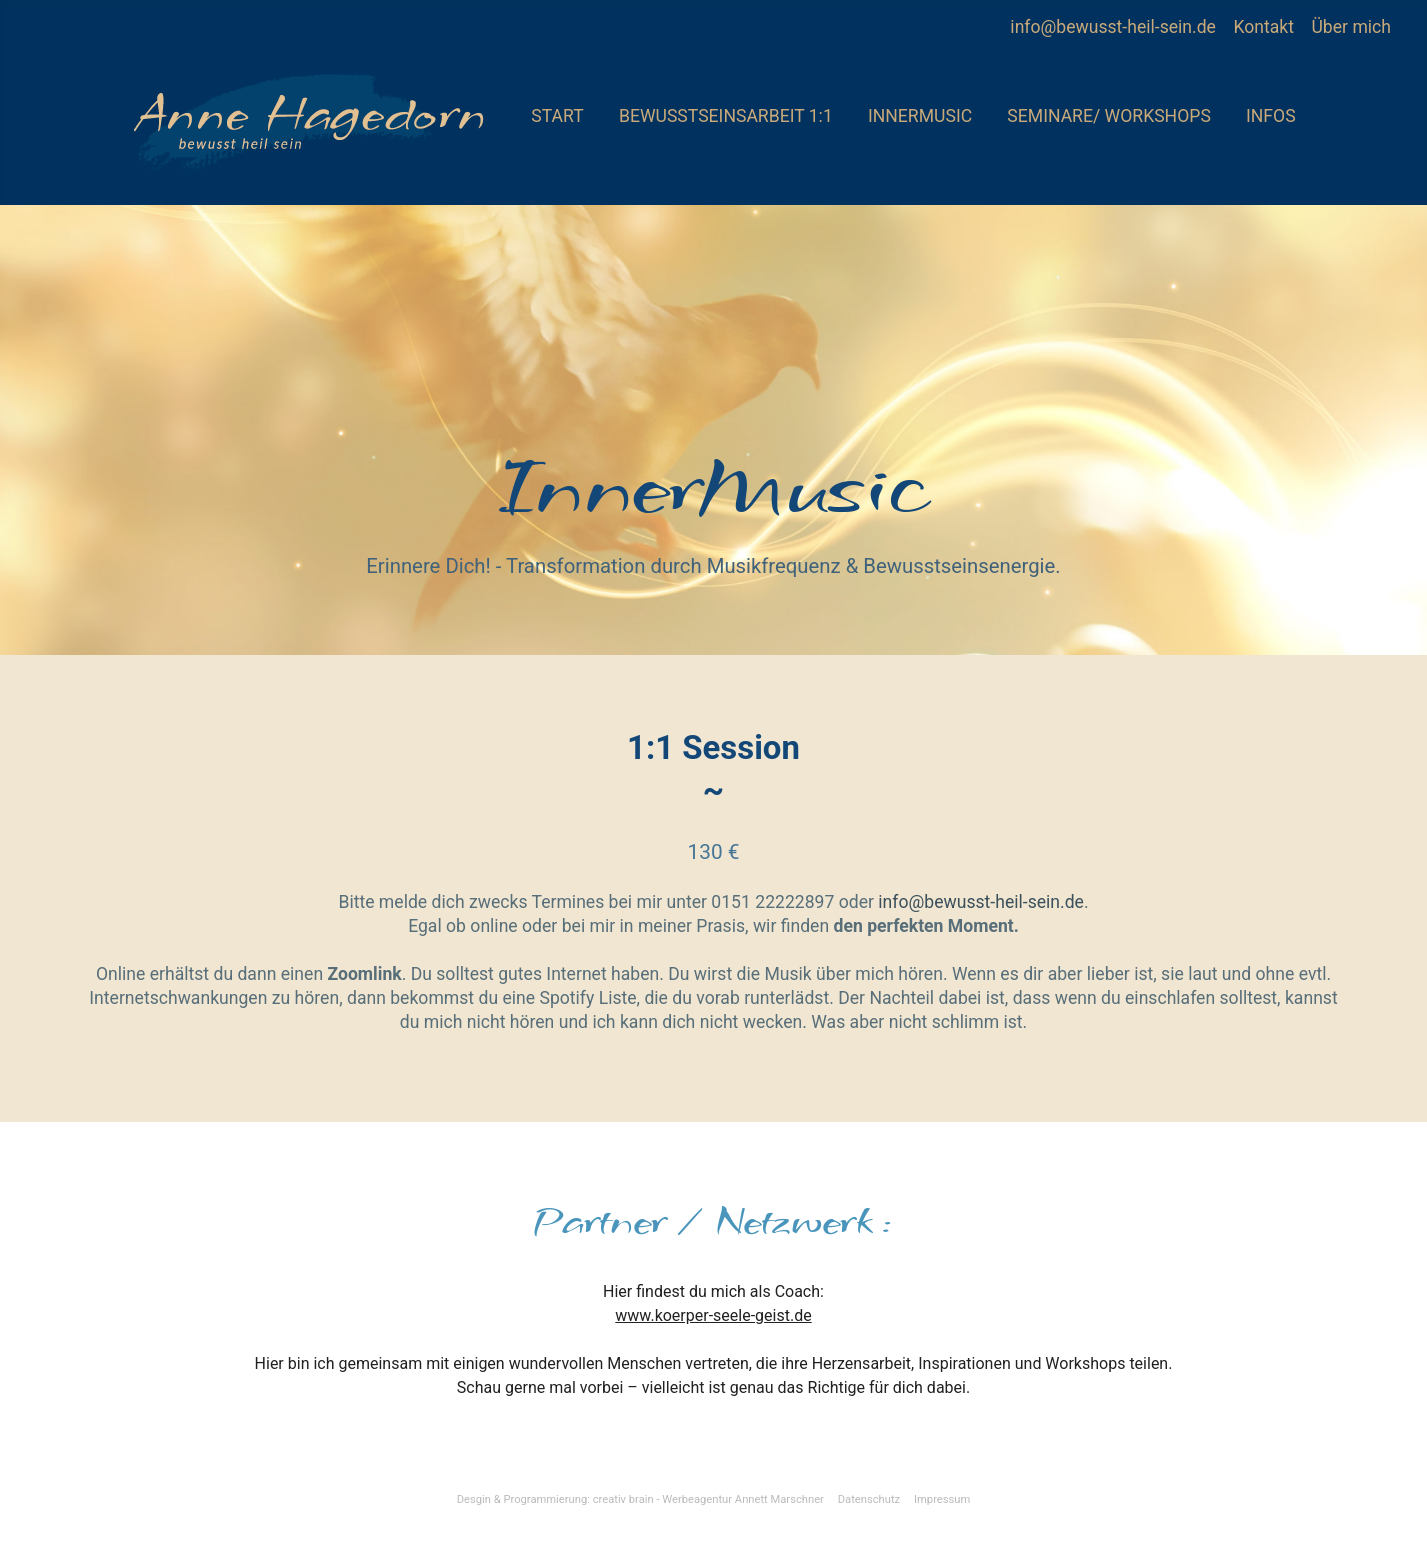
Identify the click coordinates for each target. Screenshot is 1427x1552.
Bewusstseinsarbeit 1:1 (726, 116)
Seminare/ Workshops (1108, 116)
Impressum (942, 1499)
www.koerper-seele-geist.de (713, 1315)
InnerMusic (920, 116)
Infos (1271, 116)
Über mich (1351, 27)
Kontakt (1265, 27)
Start (557, 116)
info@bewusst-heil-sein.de (1113, 27)
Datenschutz (869, 1499)
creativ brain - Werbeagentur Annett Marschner (708, 1499)
